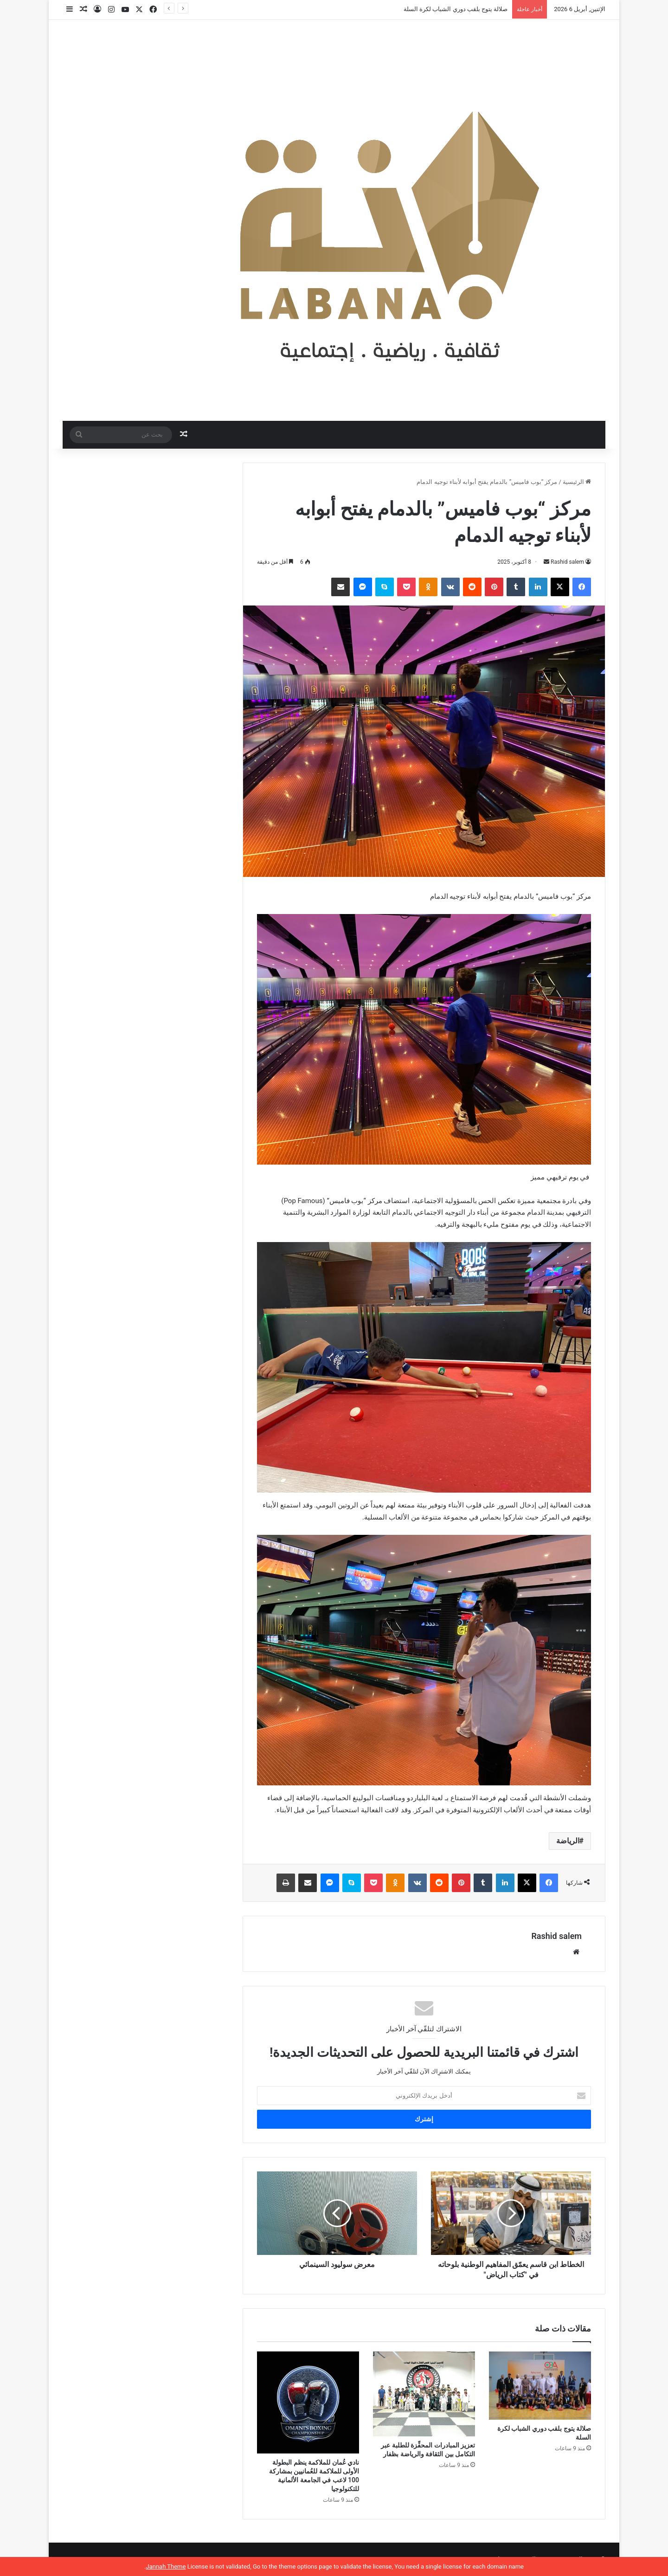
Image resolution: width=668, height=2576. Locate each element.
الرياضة (567, 1840)
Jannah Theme (166, 2566)
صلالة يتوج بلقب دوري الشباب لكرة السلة (455, 9)
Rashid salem (567, 562)
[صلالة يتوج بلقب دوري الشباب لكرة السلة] (540, 2385)
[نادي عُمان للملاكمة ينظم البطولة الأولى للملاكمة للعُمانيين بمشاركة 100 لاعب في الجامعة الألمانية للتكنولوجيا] (308, 2402)
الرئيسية (577, 481)
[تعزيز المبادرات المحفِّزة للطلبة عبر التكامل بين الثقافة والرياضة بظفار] (424, 2393)
